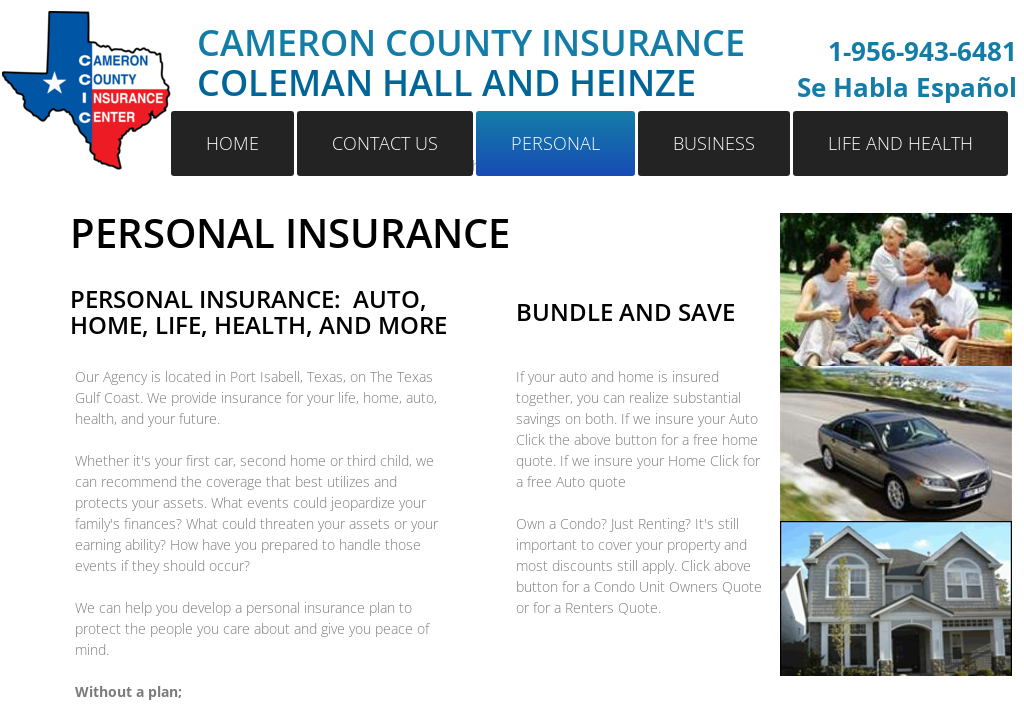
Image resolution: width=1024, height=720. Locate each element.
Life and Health (900, 143)
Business (714, 143)
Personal (555, 143)
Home (232, 143)
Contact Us (385, 143)
